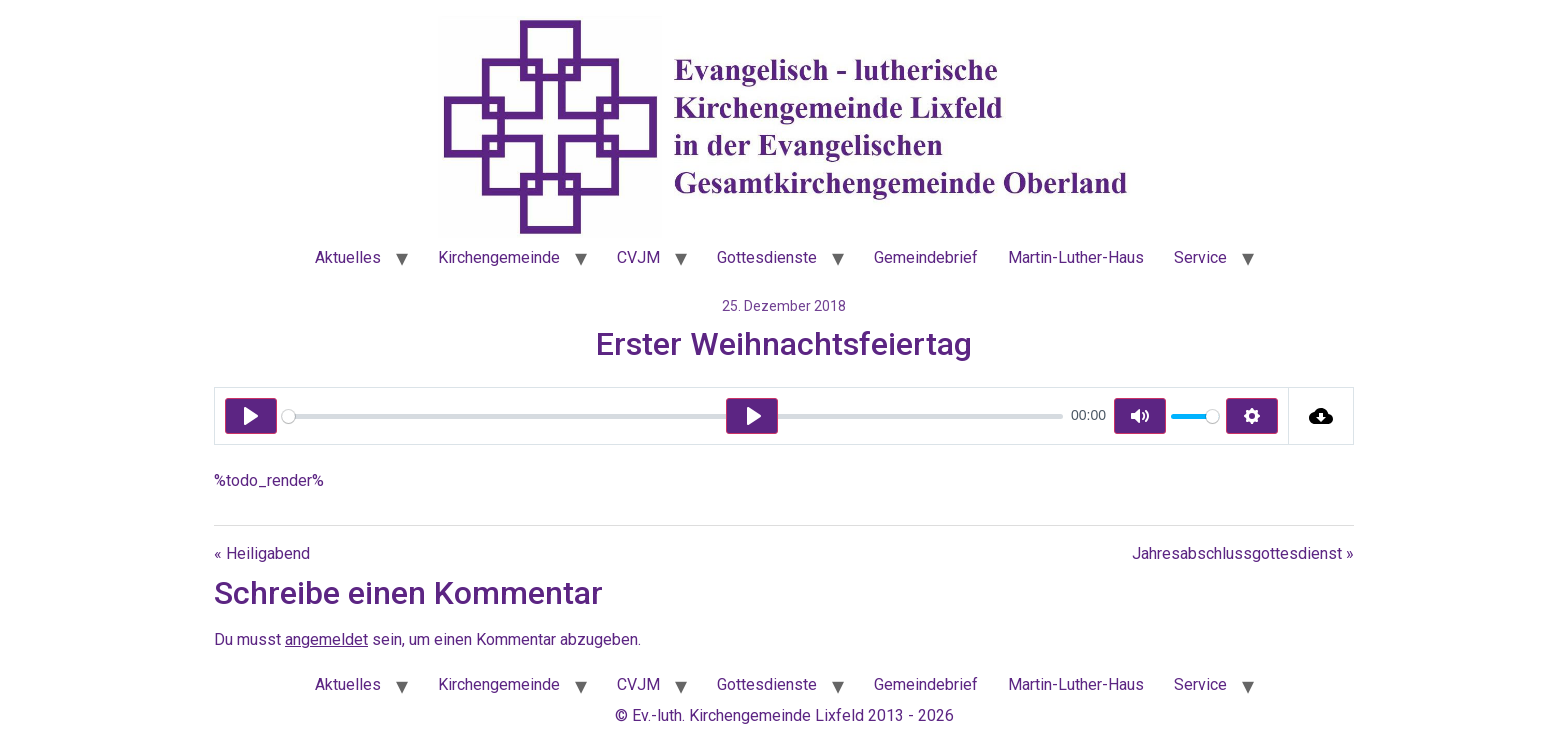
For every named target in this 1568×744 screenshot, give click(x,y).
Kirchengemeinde (499, 257)
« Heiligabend (262, 553)
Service (1200, 257)
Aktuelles (348, 257)
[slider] (672, 416)
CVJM (638, 257)
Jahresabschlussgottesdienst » (1243, 553)
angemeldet (326, 639)
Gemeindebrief (926, 257)
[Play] (251, 416)
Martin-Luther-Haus (1076, 257)
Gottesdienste (767, 257)
